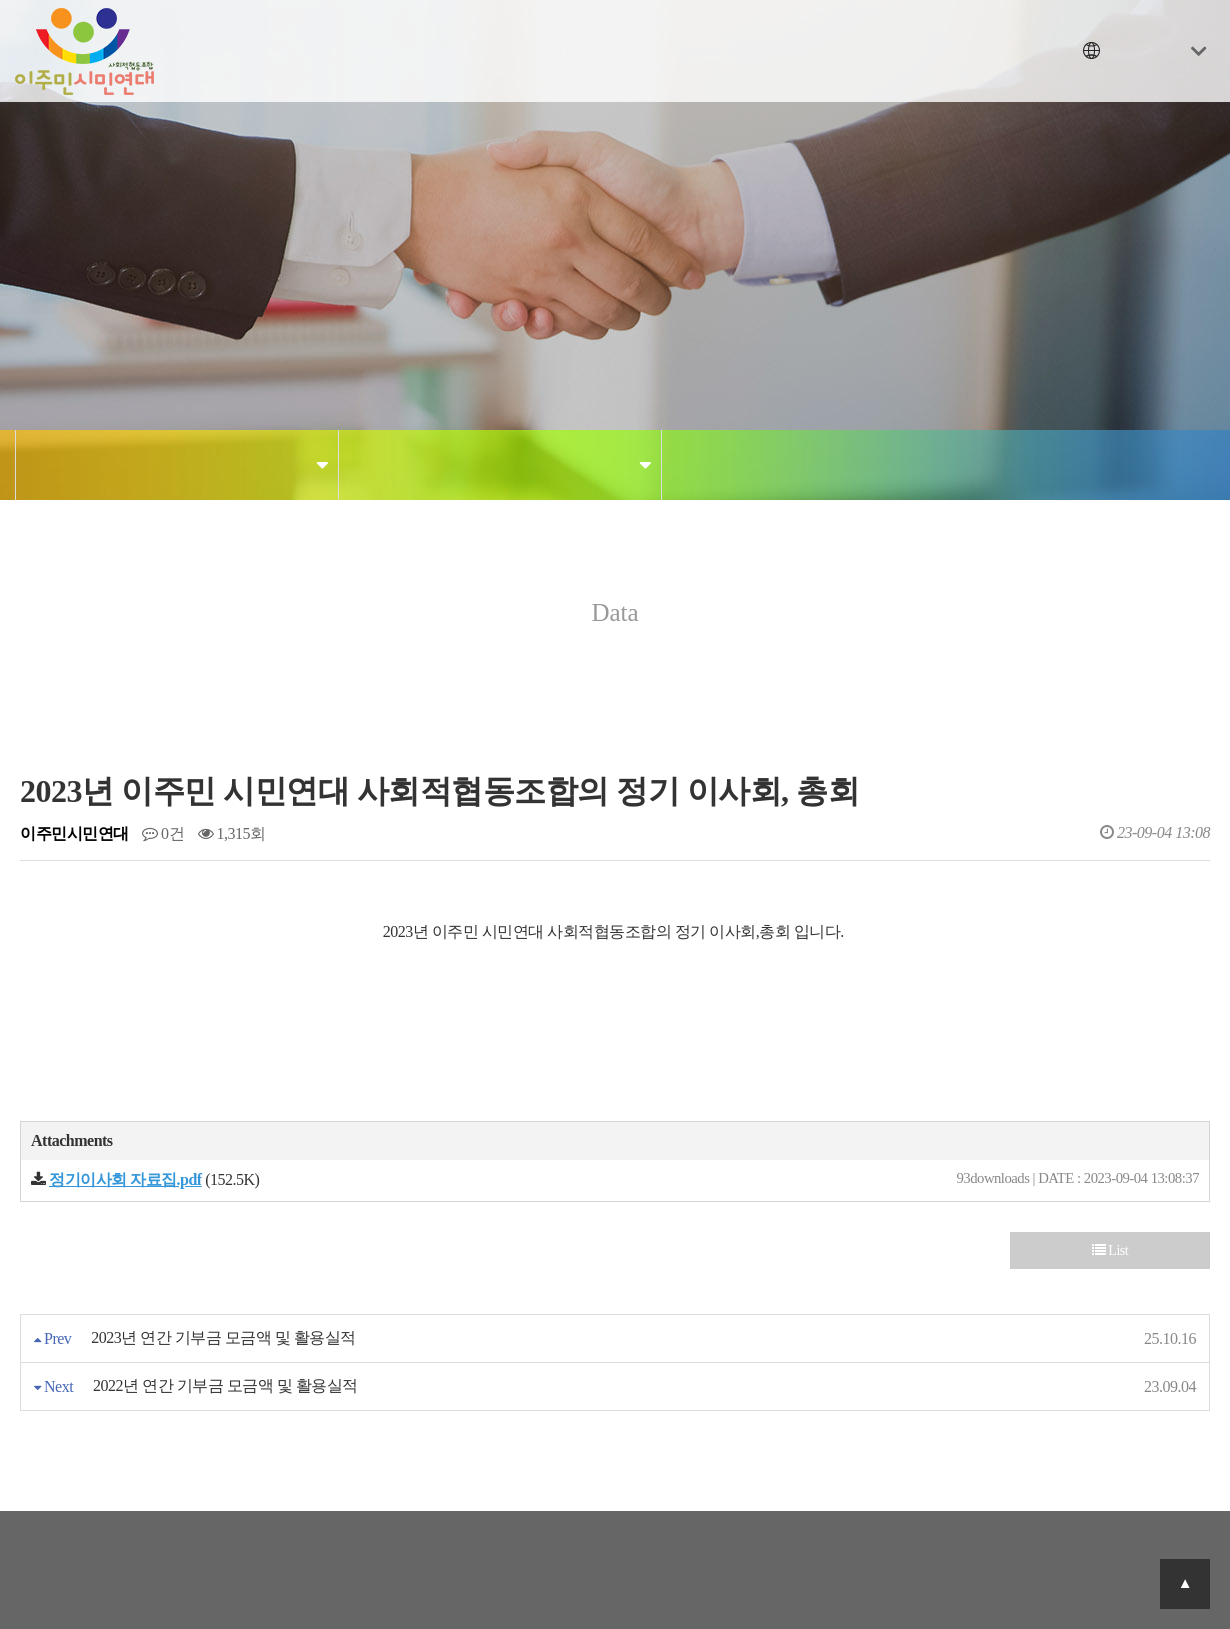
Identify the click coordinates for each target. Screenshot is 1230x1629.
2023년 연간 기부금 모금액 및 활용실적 (223, 1337)
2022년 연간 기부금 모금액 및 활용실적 (225, 1385)
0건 (163, 833)
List (1110, 1250)
